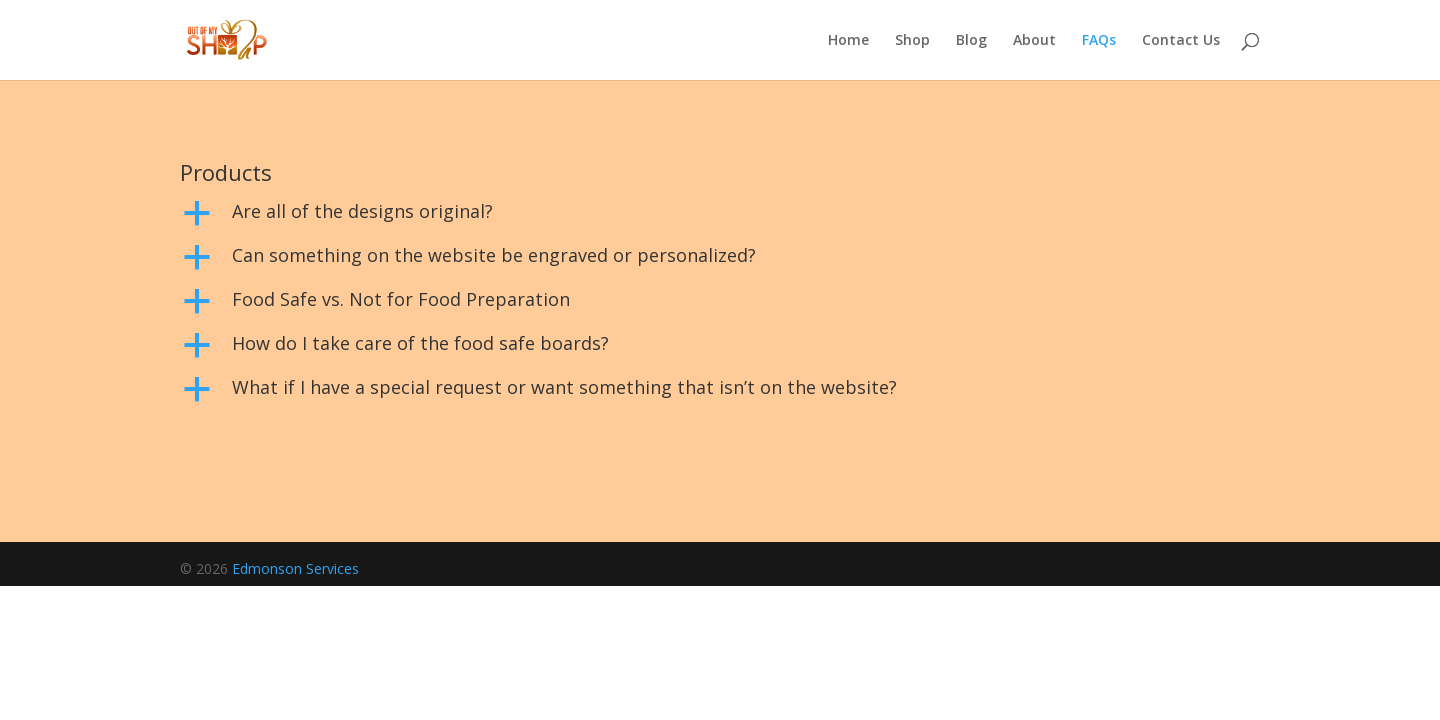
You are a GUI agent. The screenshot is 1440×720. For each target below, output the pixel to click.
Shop (912, 41)
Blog (971, 41)
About (1034, 41)
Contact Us (1181, 41)
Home (848, 41)
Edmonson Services (295, 568)
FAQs (1099, 41)
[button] (720, 216)
